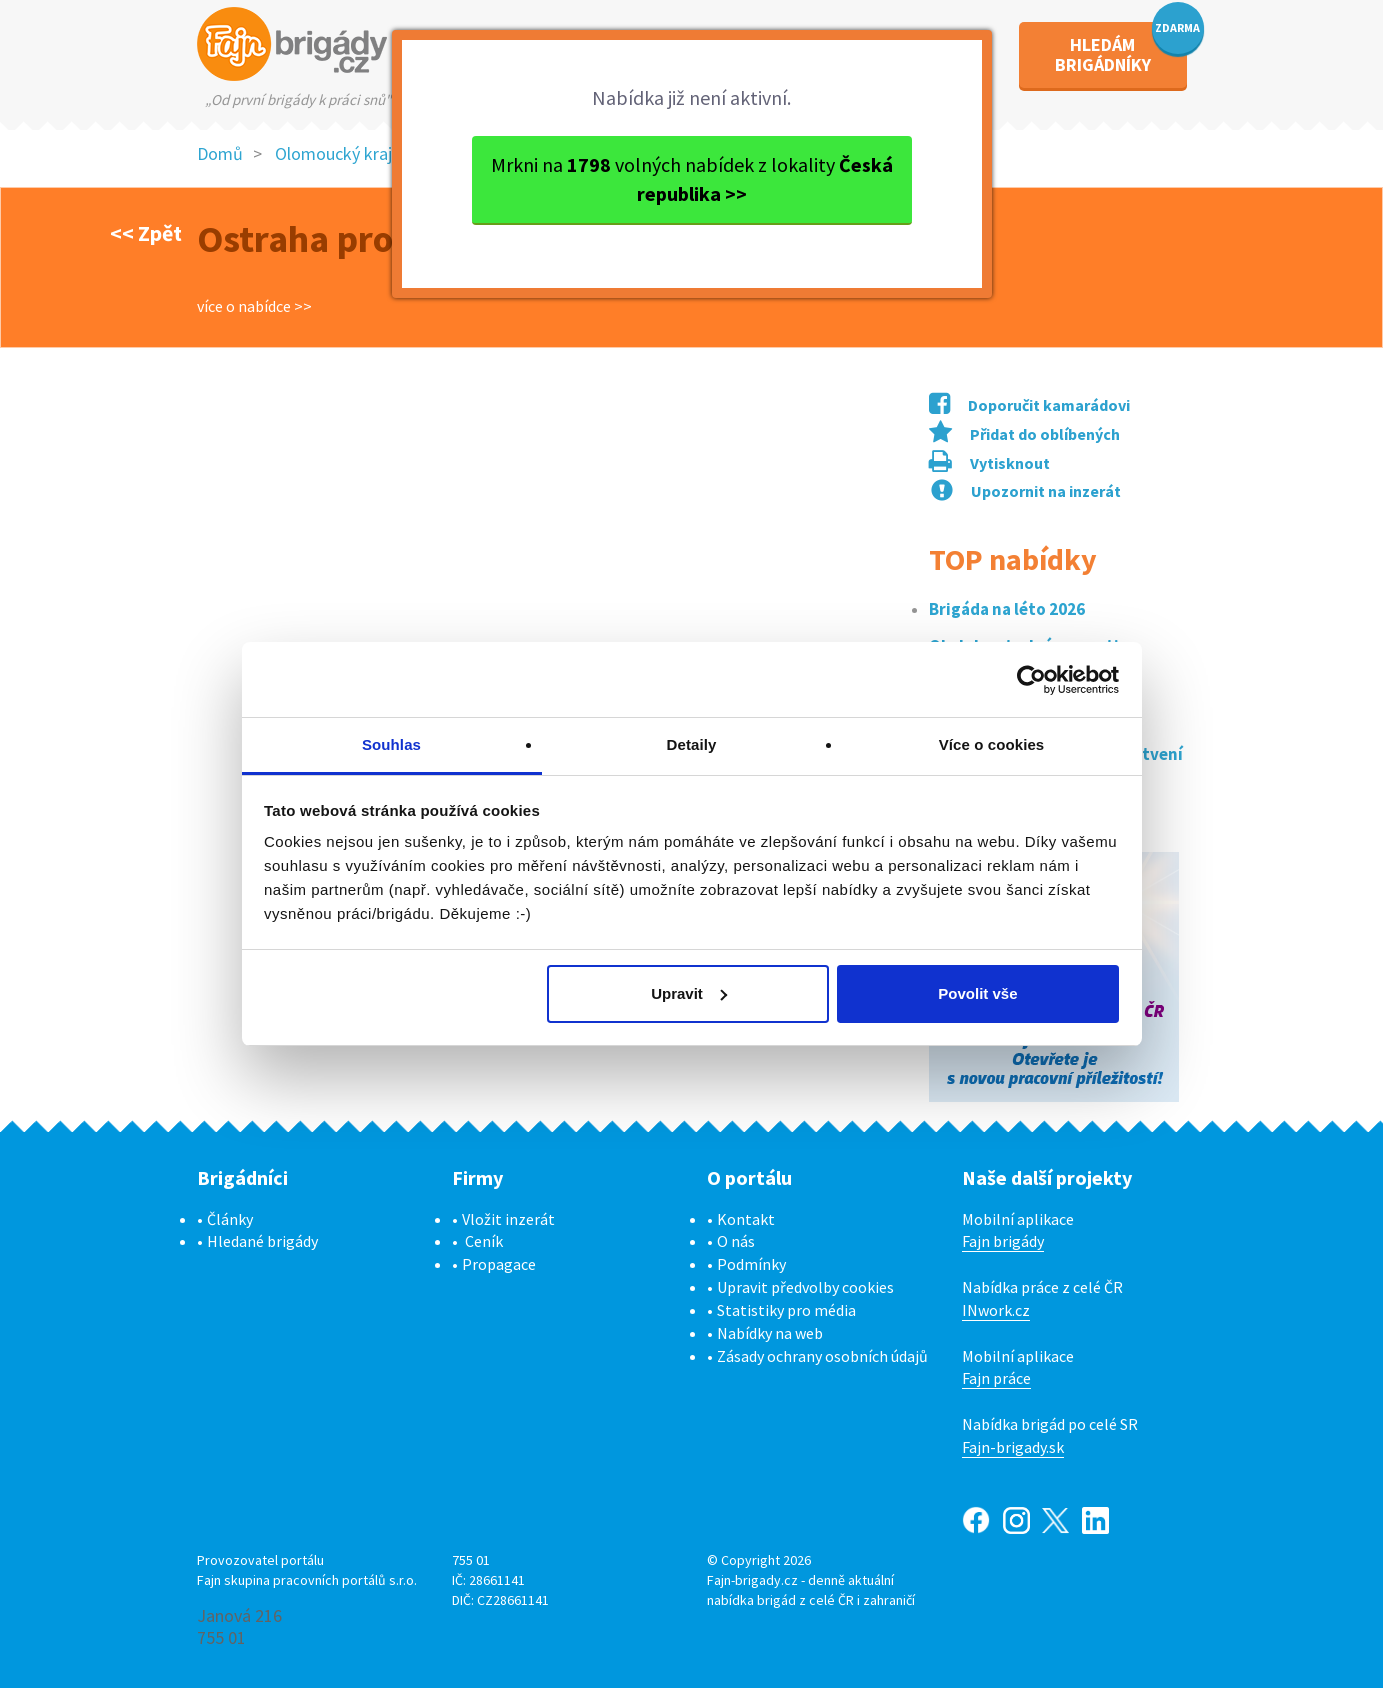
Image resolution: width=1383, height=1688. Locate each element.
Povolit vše (977, 993)
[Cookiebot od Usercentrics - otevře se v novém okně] (1031, 680)
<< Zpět (146, 233)
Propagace (499, 1264)
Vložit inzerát (508, 1219)
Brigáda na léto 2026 (1007, 609)
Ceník (484, 1241)
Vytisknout (989, 463)
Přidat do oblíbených (1024, 434)
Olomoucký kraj (333, 153)
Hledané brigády (262, 1241)
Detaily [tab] (692, 744)
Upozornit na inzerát (1026, 491)
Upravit (689, 993)
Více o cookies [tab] (992, 744)
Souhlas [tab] (391, 744)
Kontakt (746, 1219)
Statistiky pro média (786, 1310)
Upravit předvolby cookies (805, 1287)
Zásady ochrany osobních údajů (822, 1356)
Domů (220, 153)
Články (230, 1219)
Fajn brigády (1003, 1241)
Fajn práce (996, 1378)
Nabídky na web (770, 1333)
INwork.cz (996, 1310)
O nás (736, 1241)
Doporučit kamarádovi (1029, 405)
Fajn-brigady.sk (1013, 1447)
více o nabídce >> (254, 306)
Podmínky (751, 1264)
